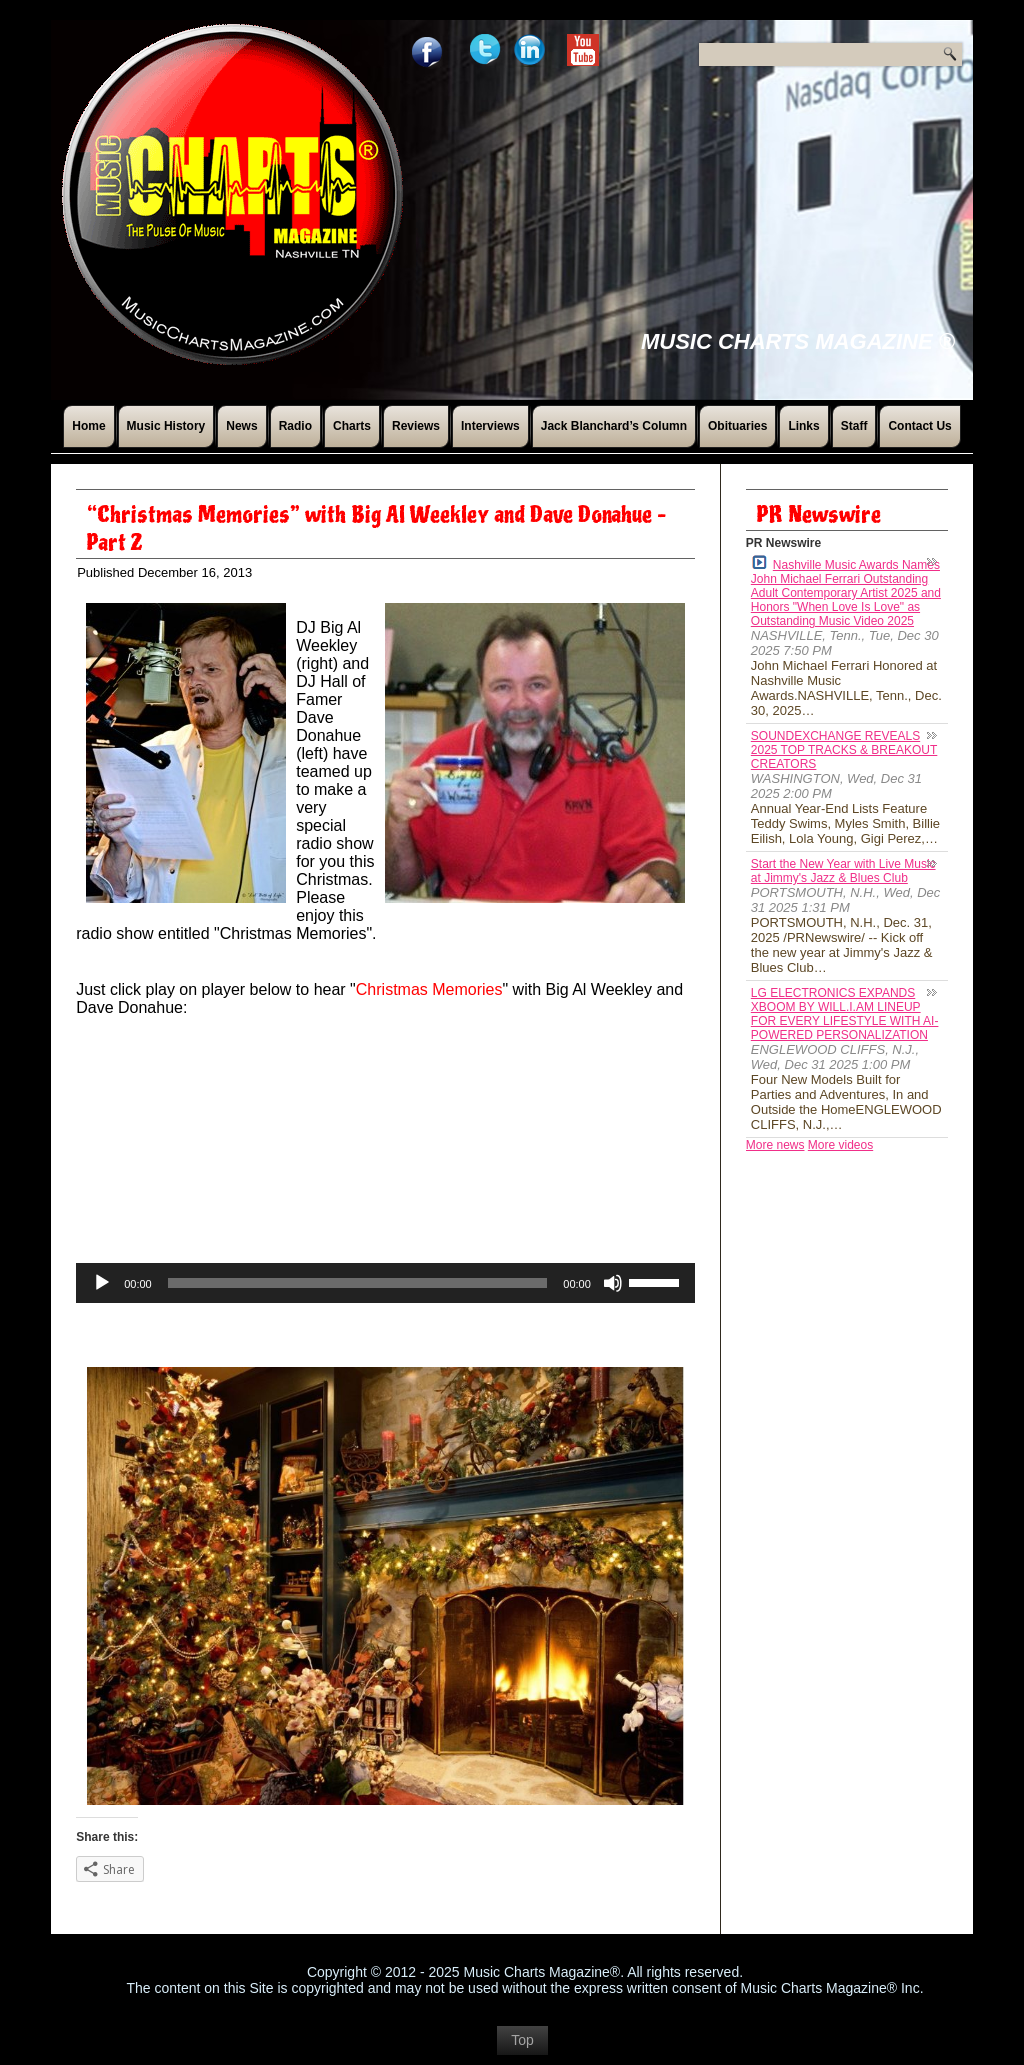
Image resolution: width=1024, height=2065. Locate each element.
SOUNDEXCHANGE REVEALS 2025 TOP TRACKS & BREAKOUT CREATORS (844, 750)
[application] (385, 1283)
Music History (166, 426)
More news (775, 1145)
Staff (854, 426)
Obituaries (737, 426)
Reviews (416, 426)
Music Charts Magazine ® (798, 341)
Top (522, 2040)
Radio (295, 426)
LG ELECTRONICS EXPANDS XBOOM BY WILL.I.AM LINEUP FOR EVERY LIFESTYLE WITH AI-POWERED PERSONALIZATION (845, 1014)
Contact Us (919, 426)
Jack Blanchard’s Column (614, 426)
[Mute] (613, 1283)
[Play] (102, 1283)
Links (803, 426)
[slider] (358, 1283)
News (241, 426)
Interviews (490, 426)
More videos (840, 1145)
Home (88, 426)
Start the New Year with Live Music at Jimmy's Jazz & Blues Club (843, 871)
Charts (352, 426)
